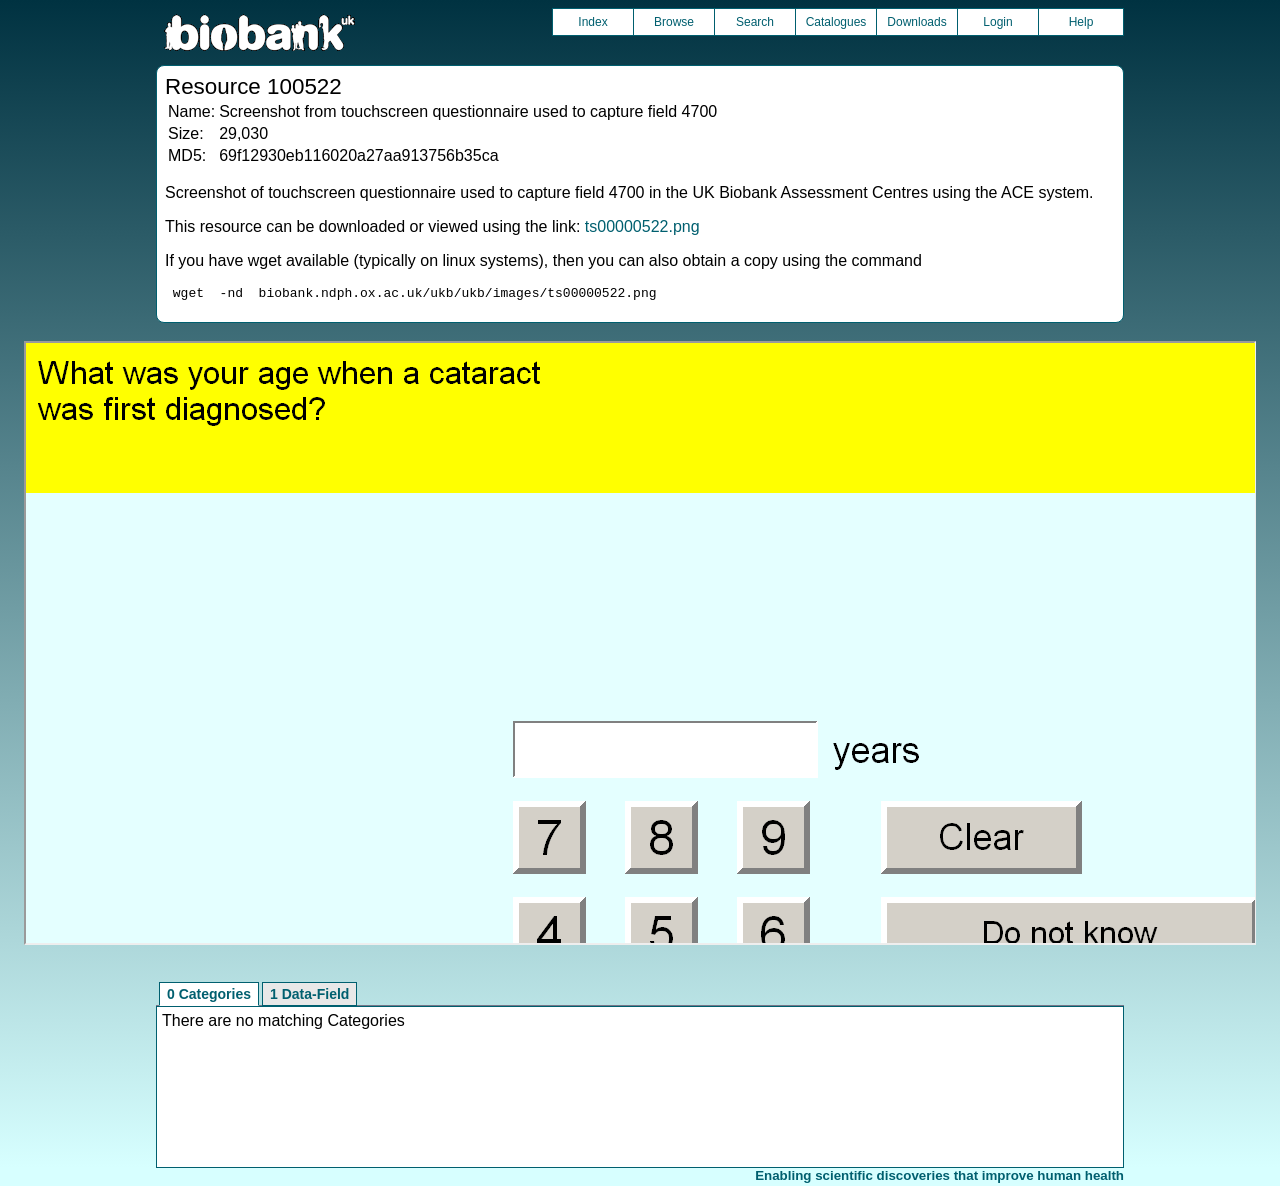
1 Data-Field (309, 997)
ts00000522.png (642, 226)
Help (1081, 22)
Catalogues (836, 22)
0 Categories (209, 997)
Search (755, 22)
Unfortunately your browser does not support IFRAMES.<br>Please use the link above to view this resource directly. (640, 646)
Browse (674, 22)
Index (592, 22)
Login (997, 22)
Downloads (916, 22)
